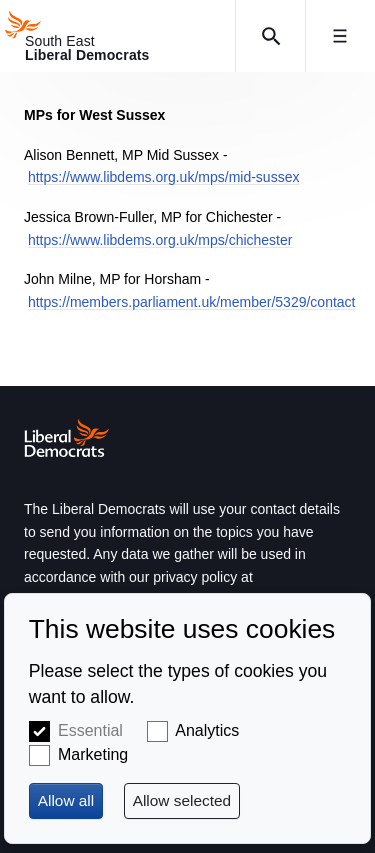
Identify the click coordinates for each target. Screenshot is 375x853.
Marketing (93, 754)
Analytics (207, 730)
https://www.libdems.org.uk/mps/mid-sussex (164, 177)
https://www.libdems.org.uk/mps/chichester (160, 240)
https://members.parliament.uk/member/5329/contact (192, 302)
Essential (90, 730)
